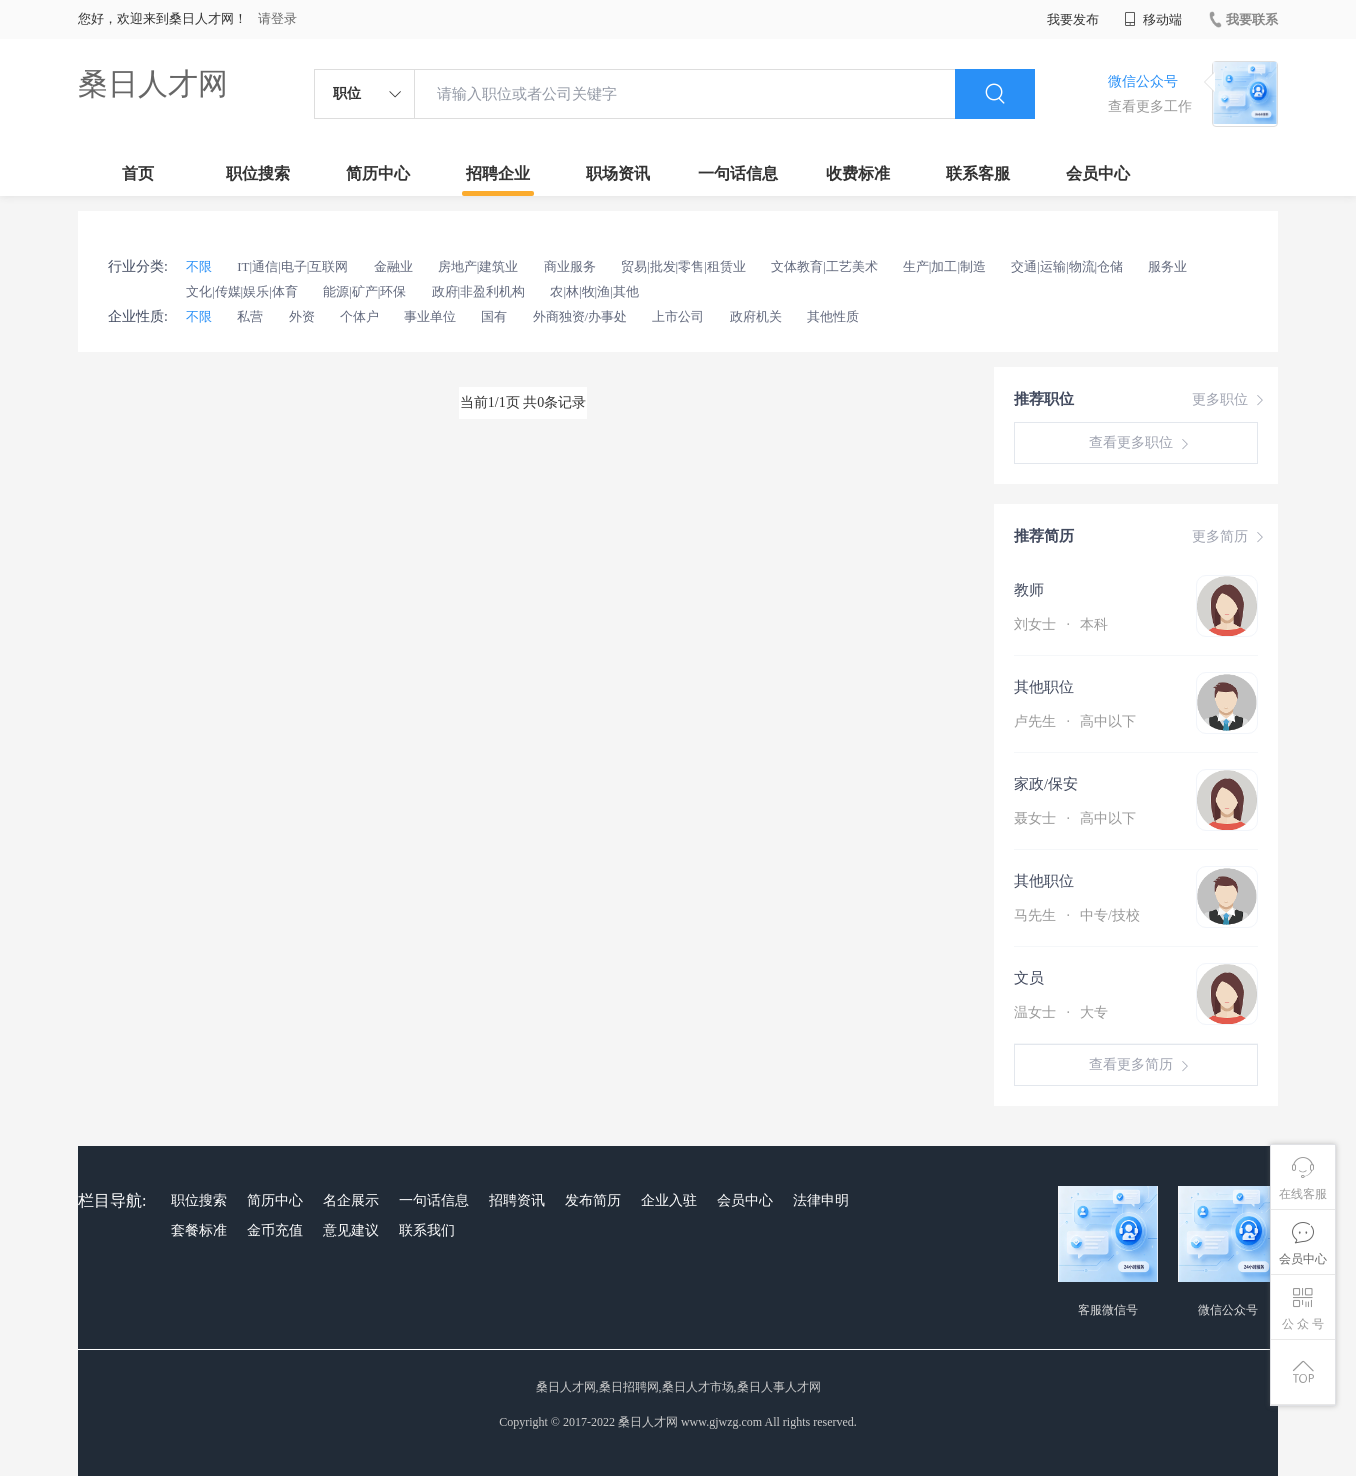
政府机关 (756, 316)
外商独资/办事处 (580, 316)
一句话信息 (738, 173)
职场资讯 (618, 173)
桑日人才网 (153, 83)
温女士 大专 (1061, 1012)
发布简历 (593, 1200)
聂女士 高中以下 (1075, 818)
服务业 (1167, 266)
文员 (1029, 978)
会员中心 (1098, 173)
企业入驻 (669, 1200)
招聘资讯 (517, 1200)
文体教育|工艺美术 (824, 266)
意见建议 (351, 1230)
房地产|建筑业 (478, 266)
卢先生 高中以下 (1075, 721)
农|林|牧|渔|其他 (594, 291)
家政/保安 (1046, 784)
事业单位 (430, 316)
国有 (494, 316)
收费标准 (858, 173)
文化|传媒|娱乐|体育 (242, 291)
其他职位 (1044, 687)
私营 (250, 316)
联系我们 (427, 1230)
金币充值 (275, 1230)
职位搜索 (258, 173)
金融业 (393, 266)
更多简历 (1230, 537)
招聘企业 (498, 173)
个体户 (359, 316)
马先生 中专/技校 (1077, 915)
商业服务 (570, 266)
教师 (1029, 590)
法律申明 (821, 1200)
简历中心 (378, 173)
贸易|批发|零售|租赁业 (683, 266)
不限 (199, 266)
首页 (138, 173)
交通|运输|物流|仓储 (1067, 266)
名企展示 (351, 1200)
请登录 (277, 18)
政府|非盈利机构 (479, 291)
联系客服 (978, 173)
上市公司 (678, 316)
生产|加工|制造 (944, 266)
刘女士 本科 (1061, 624)
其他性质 (833, 316)
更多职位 (1230, 400)
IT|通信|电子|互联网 (292, 266)
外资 (302, 316)
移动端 (1153, 19)
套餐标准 (199, 1230)
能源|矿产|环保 (364, 291)
